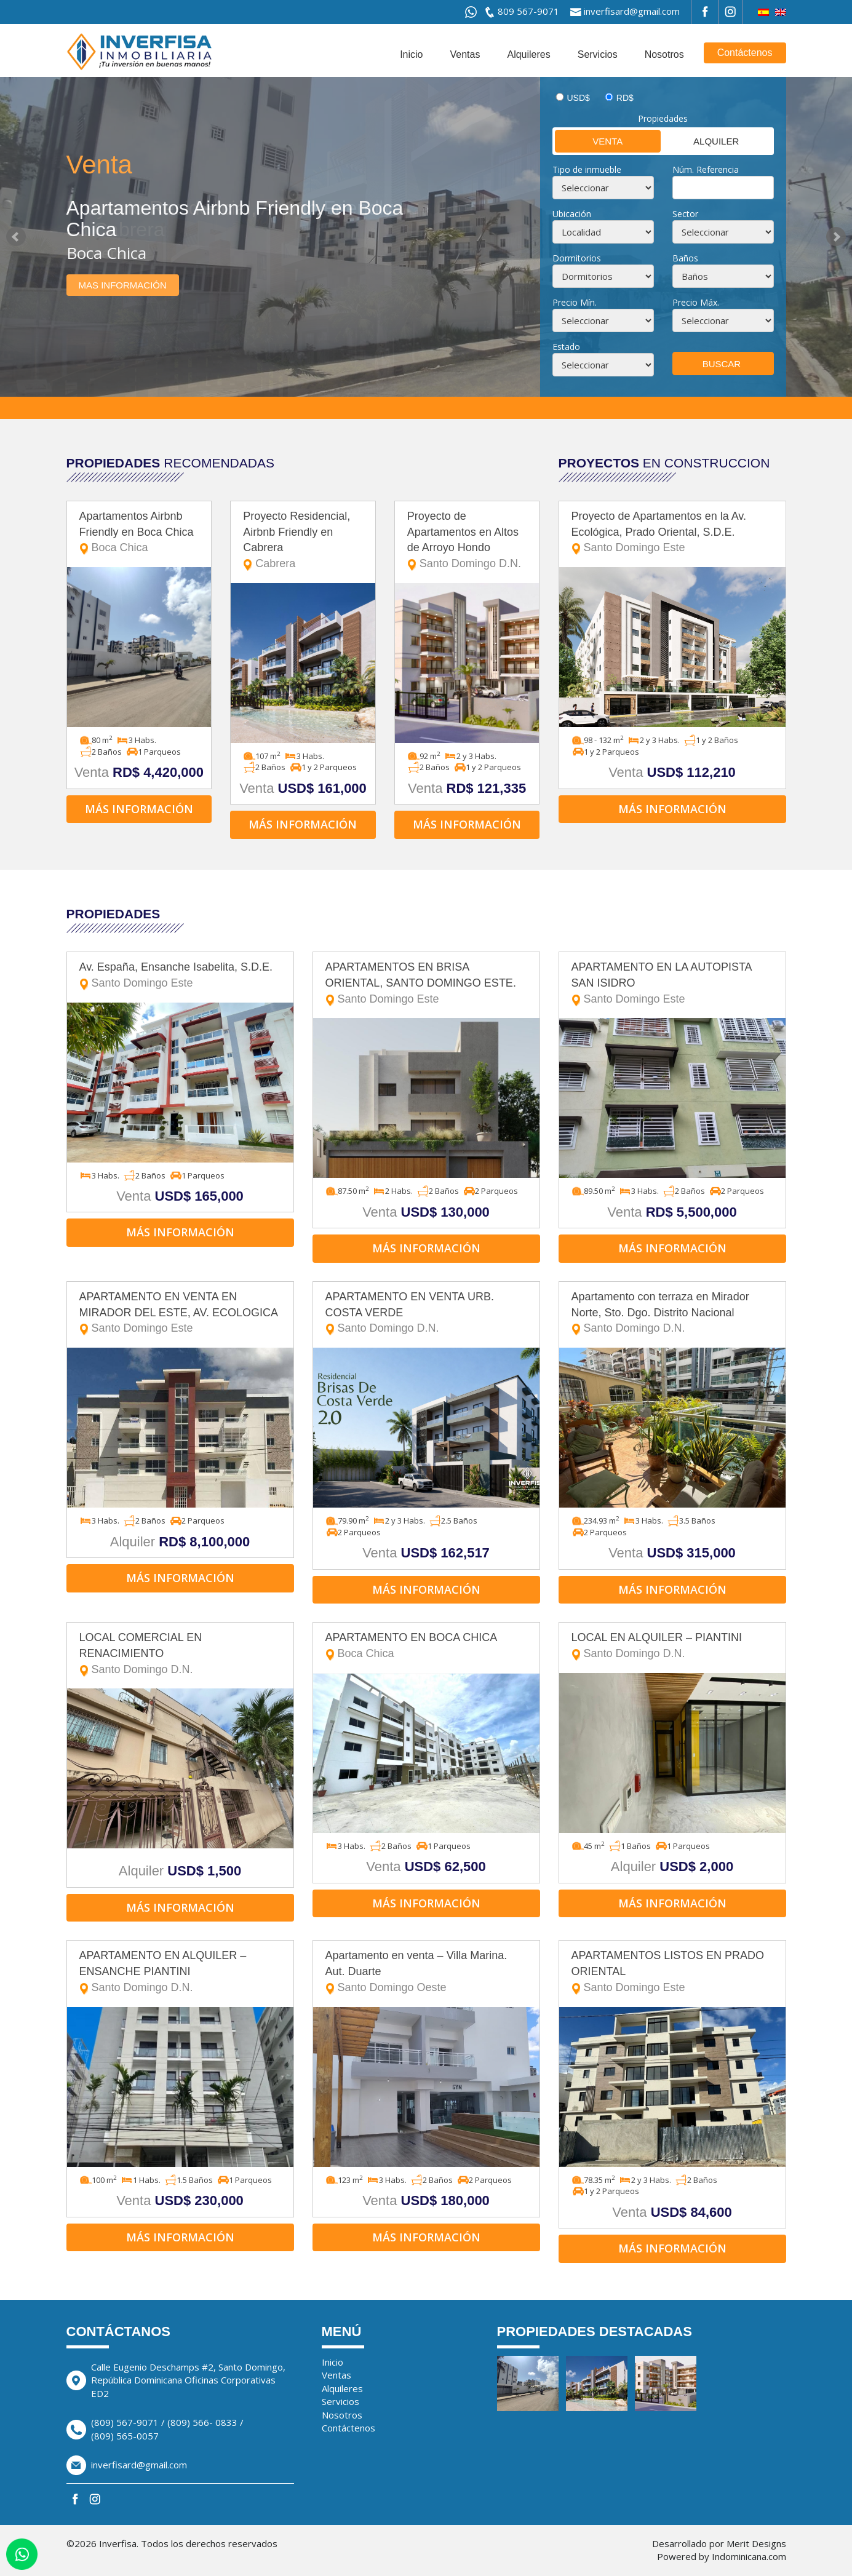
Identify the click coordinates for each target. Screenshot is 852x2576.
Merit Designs (756, 2543)
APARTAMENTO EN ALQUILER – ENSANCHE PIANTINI (180, 1972)
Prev (16, 237)
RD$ (625, 98)
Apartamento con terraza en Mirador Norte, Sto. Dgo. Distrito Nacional (672, 1313)
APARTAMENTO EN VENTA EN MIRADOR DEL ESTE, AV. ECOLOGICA (180, 1313)
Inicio (411, 54)
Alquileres (528, 54)
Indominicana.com (749, 2556)
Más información (139, 808)
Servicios (598, 54)
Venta (589, 140)
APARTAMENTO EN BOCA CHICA (426, 1646)
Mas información (123, 285)
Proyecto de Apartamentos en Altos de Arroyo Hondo (467, 541)
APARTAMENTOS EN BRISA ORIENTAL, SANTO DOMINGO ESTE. (426, 984)
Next (836, 237)
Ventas (465, 54)
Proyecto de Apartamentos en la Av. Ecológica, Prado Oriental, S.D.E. (672, 533)
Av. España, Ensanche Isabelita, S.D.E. (180, 976)
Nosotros (664, 54)
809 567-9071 (528, 11)
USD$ (578, 98)
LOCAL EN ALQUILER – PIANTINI (672, 1646)
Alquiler (701, 140)
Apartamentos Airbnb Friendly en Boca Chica (139, 533)
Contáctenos (745, 52)
